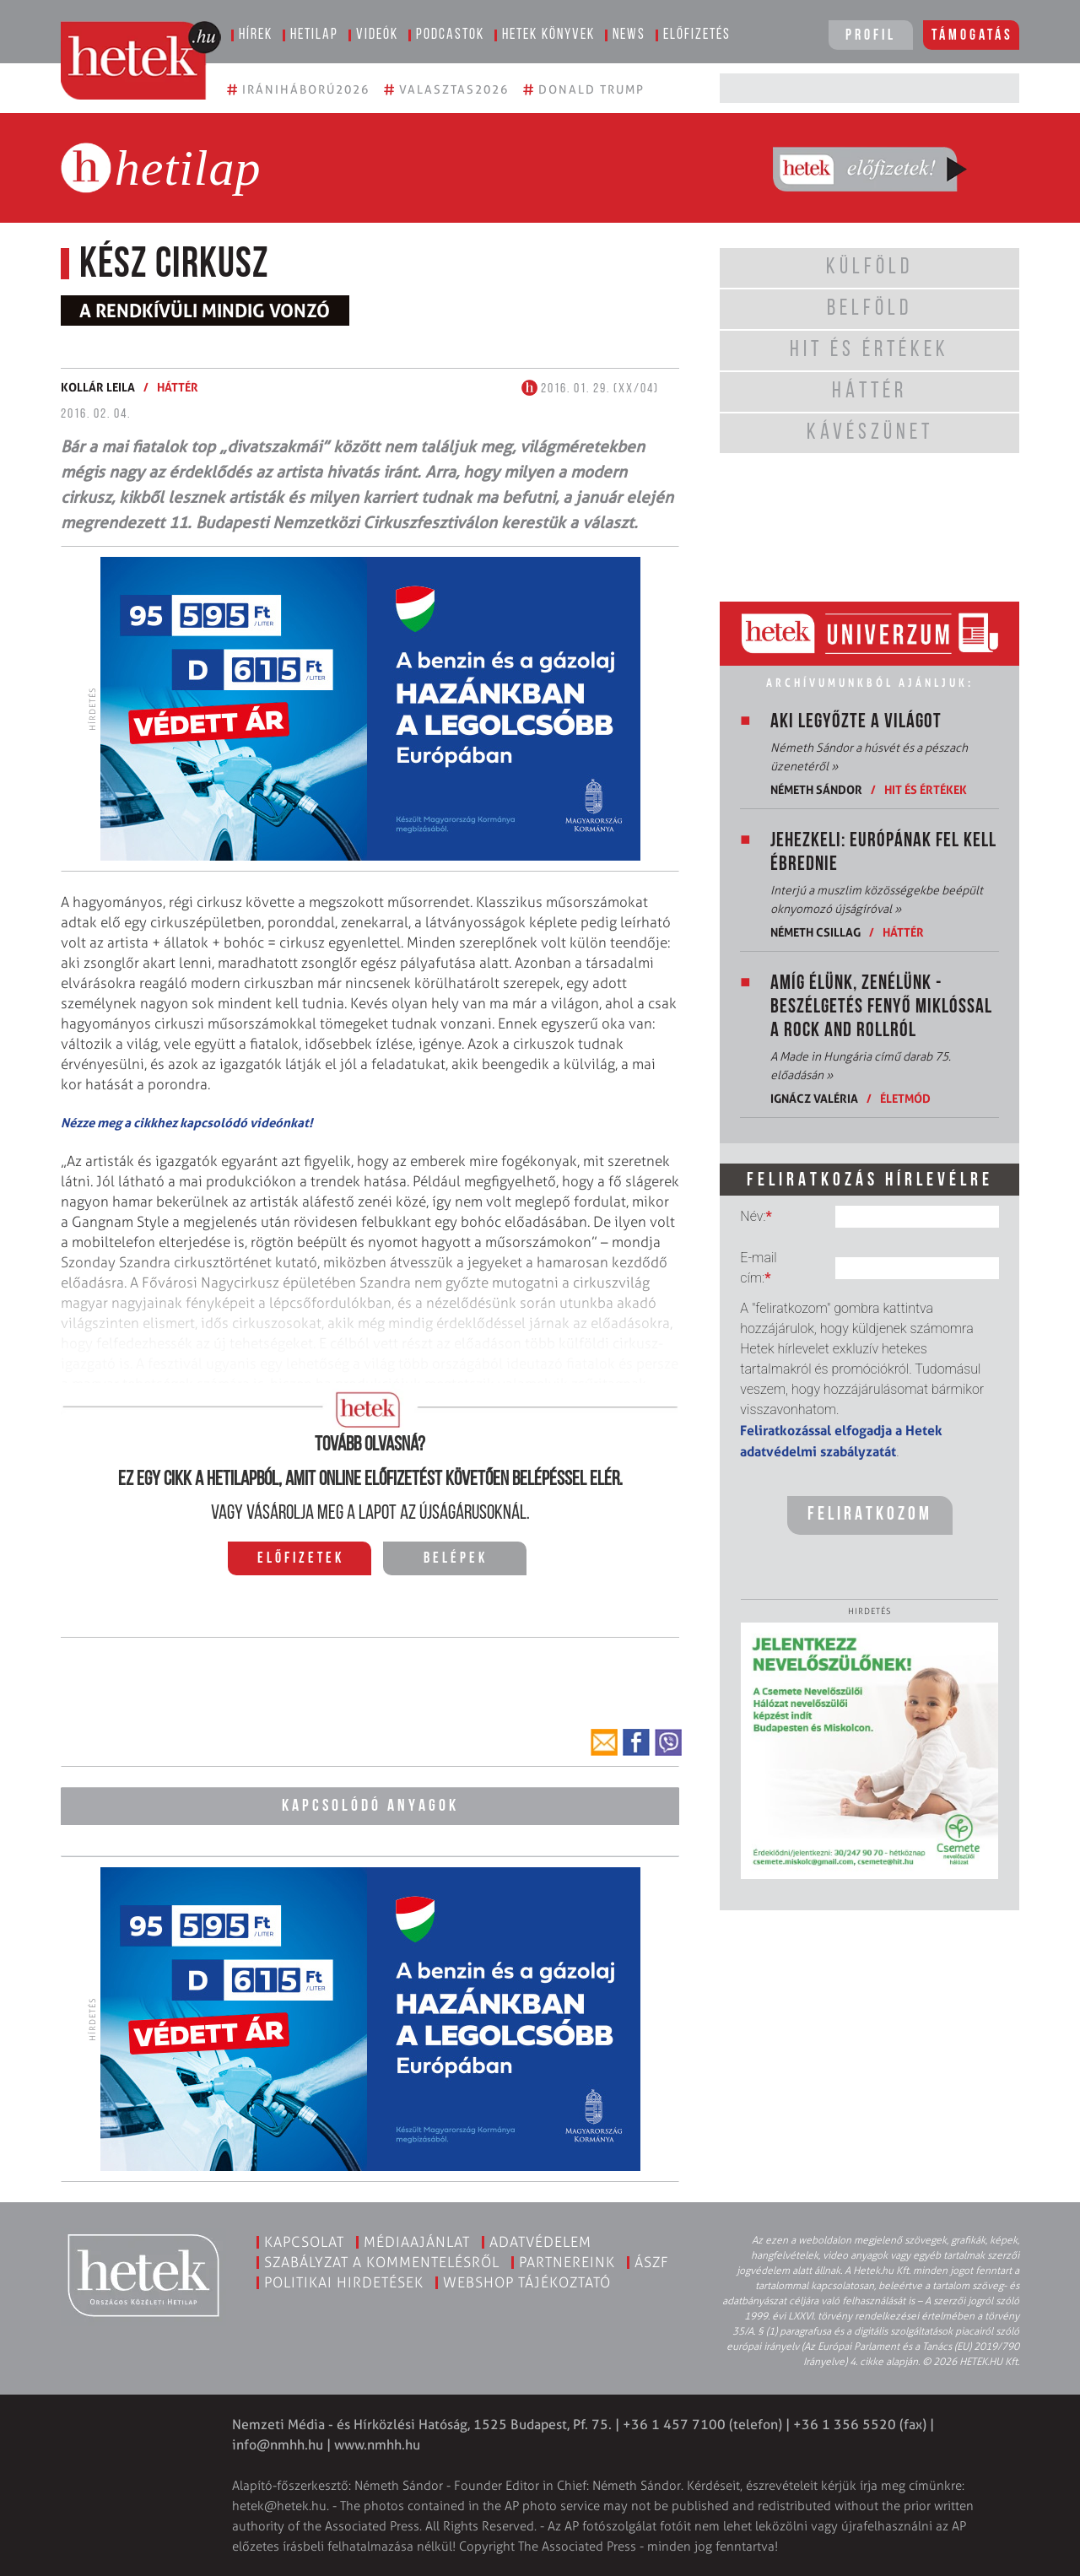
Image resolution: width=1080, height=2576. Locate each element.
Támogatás (972, 36)
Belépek (456, 1559)
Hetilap (314, 35)
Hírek (256, 35)
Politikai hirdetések (344, 2281)
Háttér (177, 387)
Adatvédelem (540, 2241)
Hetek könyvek (548, 35)
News (629, 35)
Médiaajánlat (417, 2241)
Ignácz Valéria (814, 1098)
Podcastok (450, 35)
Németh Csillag (815, 932)
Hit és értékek (925, 789)
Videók (377, 35)
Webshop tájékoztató (527, 2281)
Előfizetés (697, 35)
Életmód (905, 1098)
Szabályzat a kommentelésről (382, 2261)
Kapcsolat (304, 2241)
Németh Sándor (816, 789)
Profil (870, 36)
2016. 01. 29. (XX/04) (590, 389)
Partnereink (567, 2261)
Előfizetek (300, 1559)
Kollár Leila (98, 387)
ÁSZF (651, 2261)
